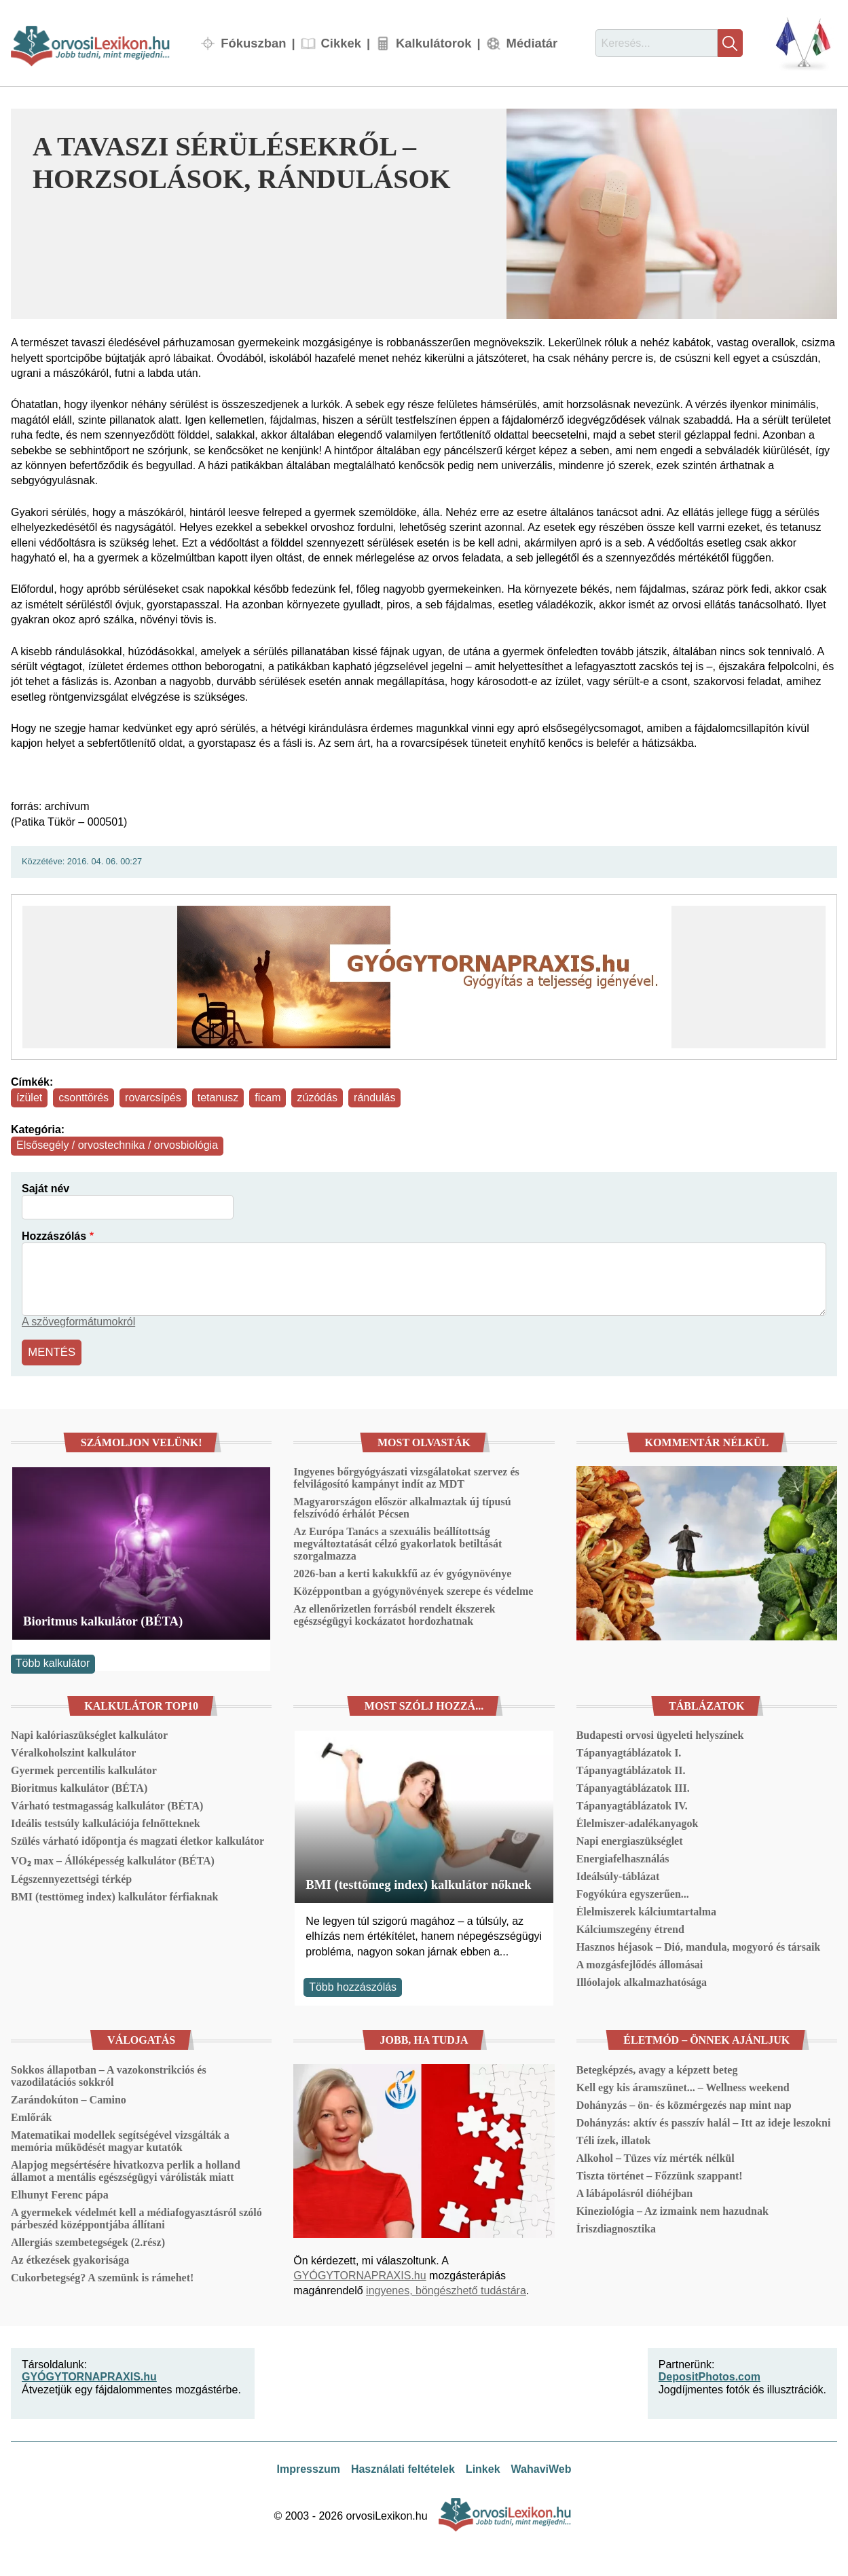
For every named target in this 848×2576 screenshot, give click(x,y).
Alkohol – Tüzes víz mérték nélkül (655, 2156)
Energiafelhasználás (622, 1857)
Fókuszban (253, 43)
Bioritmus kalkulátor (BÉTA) (103, 1619)
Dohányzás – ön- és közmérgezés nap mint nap (684, 2103)
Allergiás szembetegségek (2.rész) (88, 2240)
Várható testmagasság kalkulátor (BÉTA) (107, 1804)
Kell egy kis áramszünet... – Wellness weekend (683, 2085)
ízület (29, 1097)
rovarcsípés (153, 1097)
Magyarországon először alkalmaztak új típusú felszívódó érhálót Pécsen (402, 1506)
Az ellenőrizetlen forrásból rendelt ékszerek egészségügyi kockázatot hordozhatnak (394, 1613)
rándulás (374, 1097)
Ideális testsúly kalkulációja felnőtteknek (105, 1822)
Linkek (483, 2467)
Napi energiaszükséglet (629, 1839)
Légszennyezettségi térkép (71, 1877)
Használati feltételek (403, 2467)
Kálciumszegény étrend (630, 1928)
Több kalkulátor (53, 1662)
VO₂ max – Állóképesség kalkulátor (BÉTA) (113, 1859)
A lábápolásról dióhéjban (634, 2191)
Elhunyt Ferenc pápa (60, 2192)
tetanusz (218, 1097)
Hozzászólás (54, 1236)
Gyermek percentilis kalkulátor (84, 1769)
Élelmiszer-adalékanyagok (637, 1822)
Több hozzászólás (353, 1985)
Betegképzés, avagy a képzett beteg (657, 2068)
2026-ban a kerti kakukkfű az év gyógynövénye (402, 1572)
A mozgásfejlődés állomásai (639, 1963)
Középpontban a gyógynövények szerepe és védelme (413, 1590)
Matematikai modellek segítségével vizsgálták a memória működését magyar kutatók (120, 2139)
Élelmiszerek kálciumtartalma (646, 1910)
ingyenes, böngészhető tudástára (446, 2289)
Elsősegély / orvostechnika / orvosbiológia (117, 1145)
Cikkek (341, 43)
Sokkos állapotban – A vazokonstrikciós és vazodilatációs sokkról (108, 2074)
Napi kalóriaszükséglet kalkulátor (89, 1734)
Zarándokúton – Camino (68, 2097)
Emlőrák (31, 2115)
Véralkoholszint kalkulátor (73, 1751)
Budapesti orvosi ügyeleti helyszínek (660, 1734)
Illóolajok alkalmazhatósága (641, 1981)
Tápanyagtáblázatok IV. (632, 1804)
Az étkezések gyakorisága (70, 2258)
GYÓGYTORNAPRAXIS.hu (359, 2273)
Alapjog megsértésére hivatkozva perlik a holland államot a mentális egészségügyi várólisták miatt (125, 2169)
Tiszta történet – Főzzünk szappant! (659, 2173)
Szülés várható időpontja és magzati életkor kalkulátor (137, 1839)
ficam (267, 1097)
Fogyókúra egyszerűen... (632, 1892)
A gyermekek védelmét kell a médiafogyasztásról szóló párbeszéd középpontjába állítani (136, 2216)
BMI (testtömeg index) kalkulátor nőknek (418, 1882)
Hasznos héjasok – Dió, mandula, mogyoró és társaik (698, 1945)
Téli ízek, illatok (613, 2138)
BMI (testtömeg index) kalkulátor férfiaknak (114, 1895)
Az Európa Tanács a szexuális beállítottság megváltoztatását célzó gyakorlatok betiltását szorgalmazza (397, 1542)
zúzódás (317, 1097)
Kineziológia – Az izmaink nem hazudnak (672, 2209)
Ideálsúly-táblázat (618, 1875)
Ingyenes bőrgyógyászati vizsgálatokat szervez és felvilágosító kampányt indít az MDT (406, 1476)
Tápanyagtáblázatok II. (631, 1769)
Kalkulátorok (433, 43)
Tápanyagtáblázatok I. (629, 1751)
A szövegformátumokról (78, 1321)
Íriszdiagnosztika (616, 2226)
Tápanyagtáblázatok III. (633, 1786)
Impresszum (308, 2467)
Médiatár (532, 43)
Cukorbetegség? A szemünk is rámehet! (102, 2275)
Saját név (45, 1188)
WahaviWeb (541, 2467)
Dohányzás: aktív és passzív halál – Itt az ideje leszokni (703, 2121)
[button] (671, 214)
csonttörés (83, 1097)
